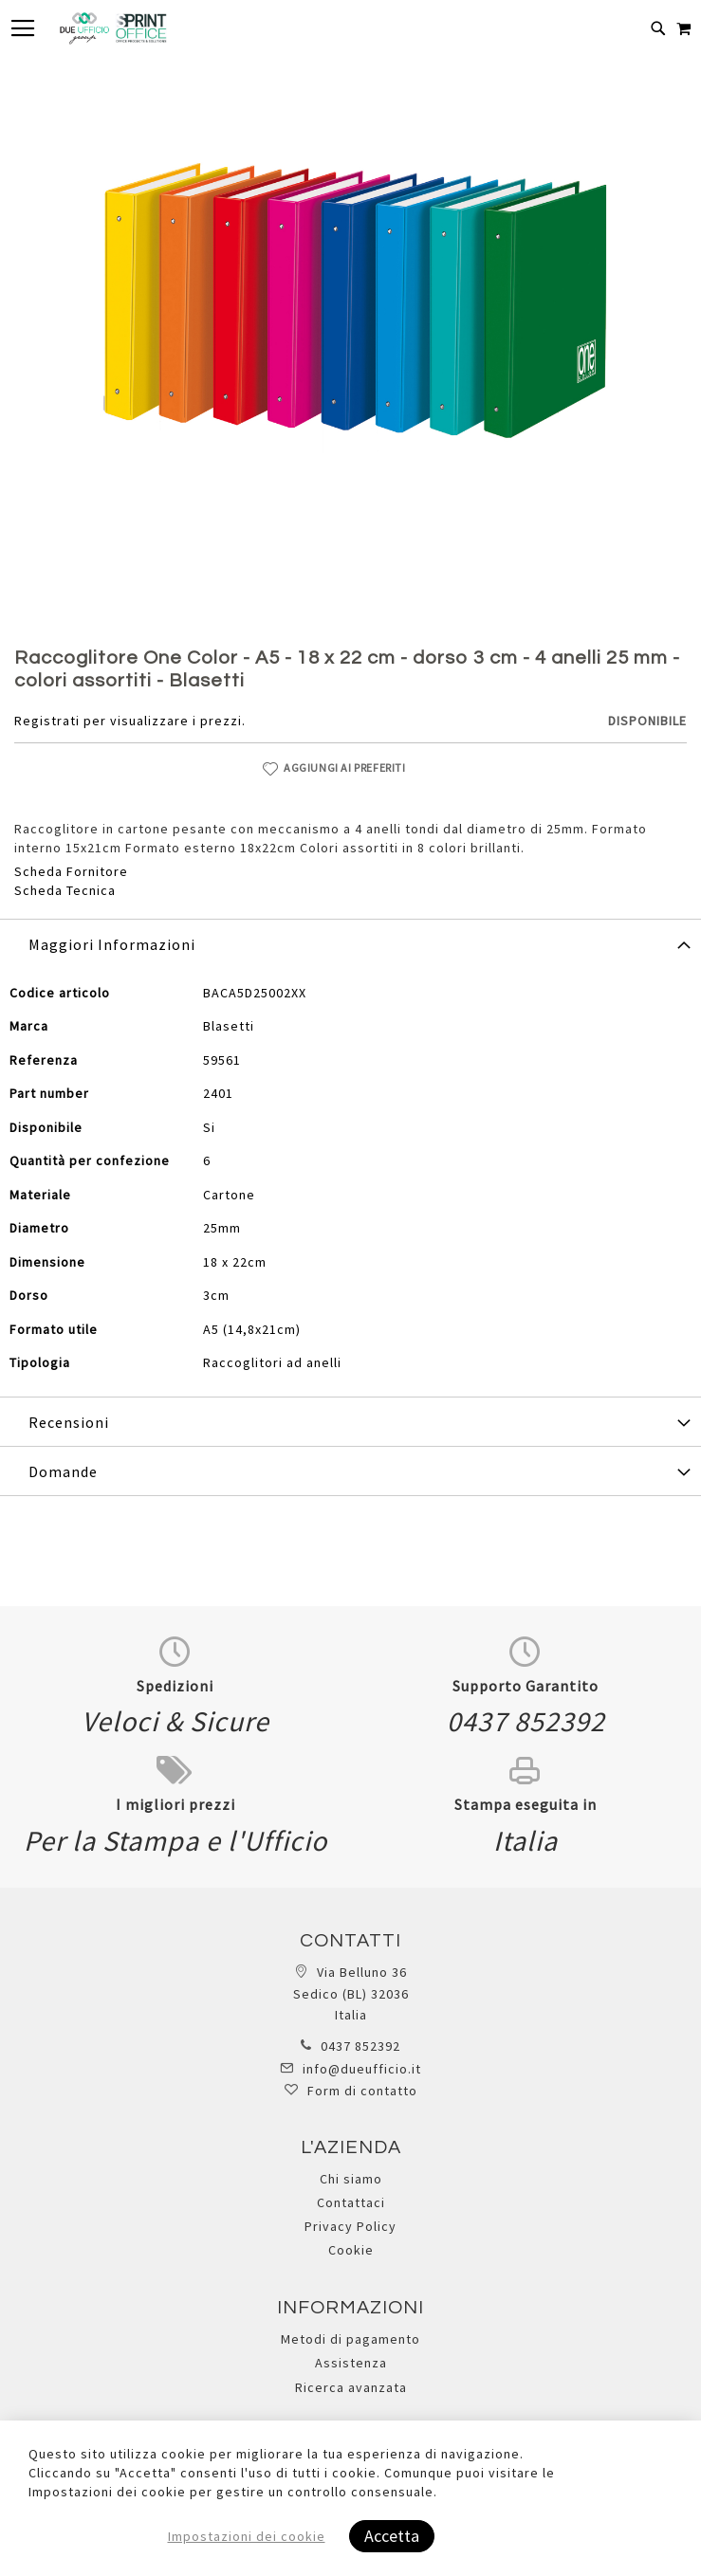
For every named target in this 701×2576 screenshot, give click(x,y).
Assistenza (351, 2362)
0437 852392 (360, 2046)
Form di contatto (362, 2090)
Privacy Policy (350, 2226)
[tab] (350, 943)
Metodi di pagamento (350, 2339)
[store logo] (113, 28)
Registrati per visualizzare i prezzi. (130, 720)
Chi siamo (351, 2178)
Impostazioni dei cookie (246, 2536)
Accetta (391, 2536)
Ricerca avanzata (351, 2387)
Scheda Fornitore (71, 871)
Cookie (351, 2249)
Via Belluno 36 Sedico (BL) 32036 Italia (351, 1993)
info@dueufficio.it (362, 2068)
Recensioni (68, 1422)
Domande (63, 1471)
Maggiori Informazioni (111, 944)
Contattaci (351, 2202)
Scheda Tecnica (65, 890)
